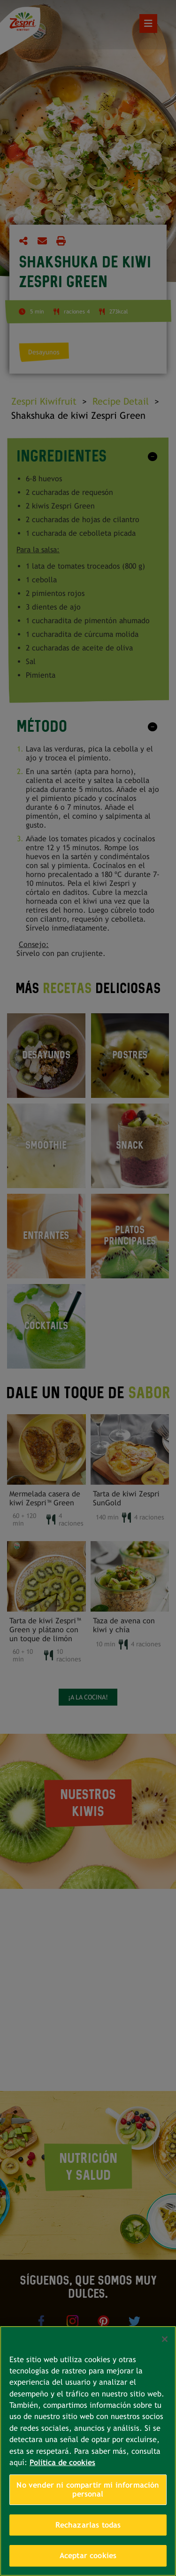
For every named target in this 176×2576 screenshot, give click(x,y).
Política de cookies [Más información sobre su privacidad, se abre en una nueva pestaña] (62, 2462)
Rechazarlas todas (88, 2525)
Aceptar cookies (88, 2555)
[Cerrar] (164, 2339)
